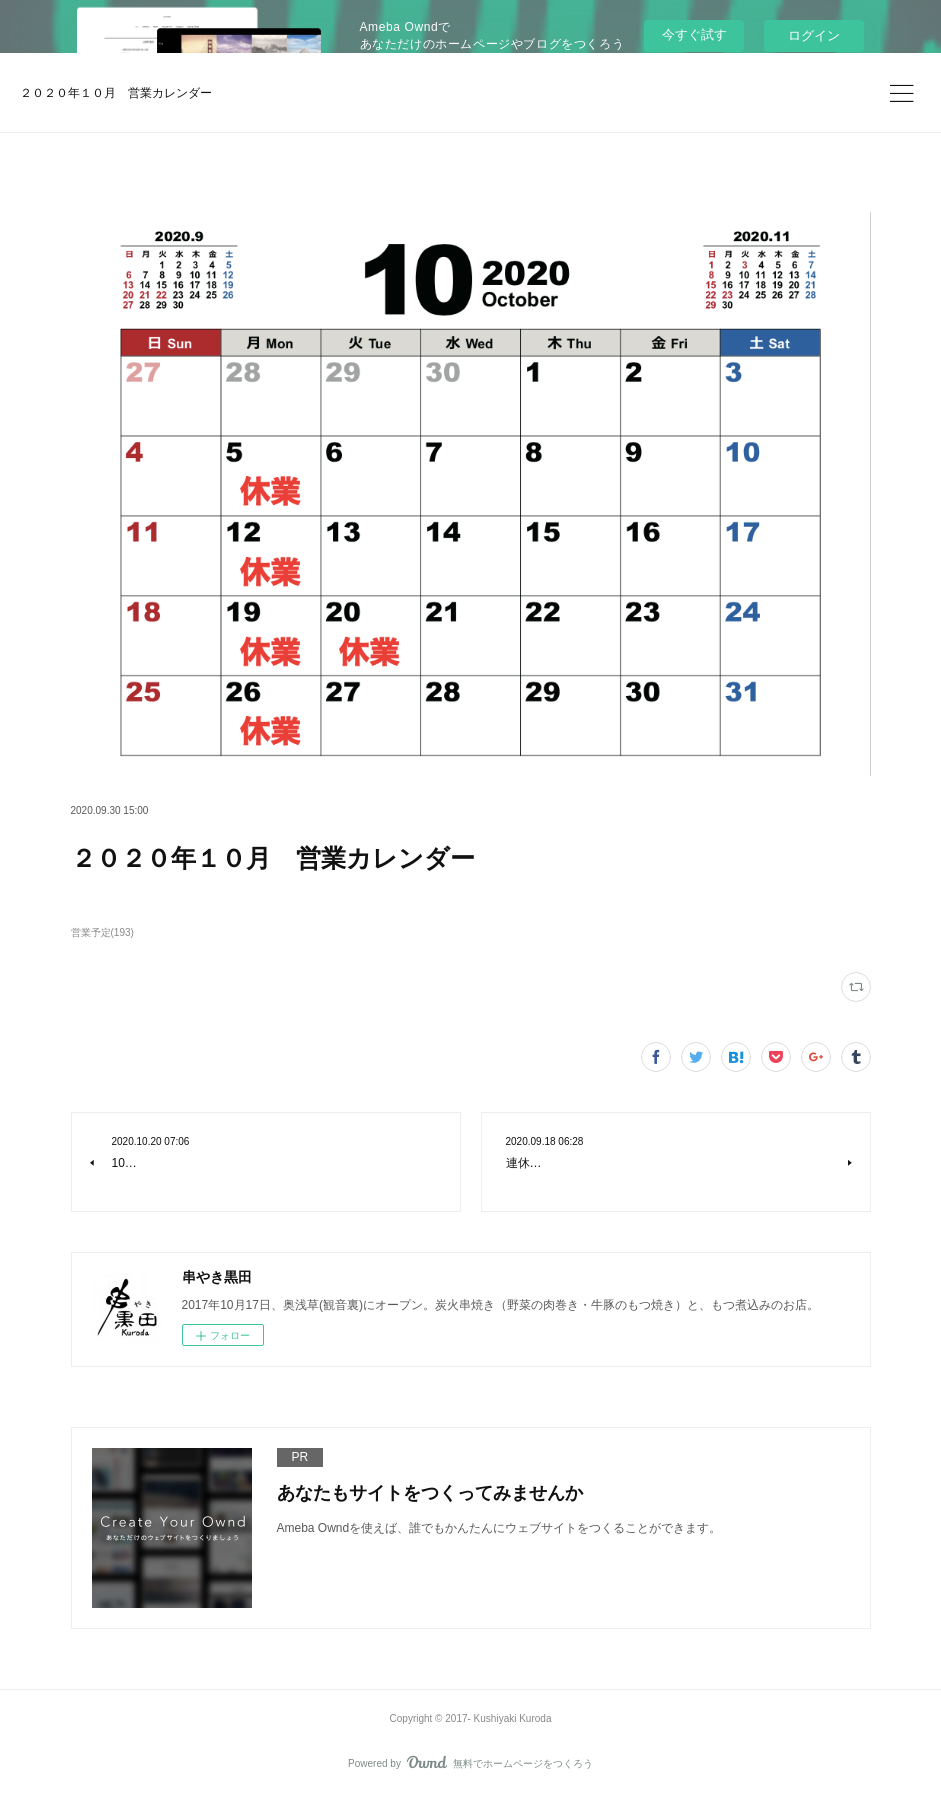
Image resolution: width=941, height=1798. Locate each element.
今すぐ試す (694, 34)
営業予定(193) (102, 932)
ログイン (814, 35)
